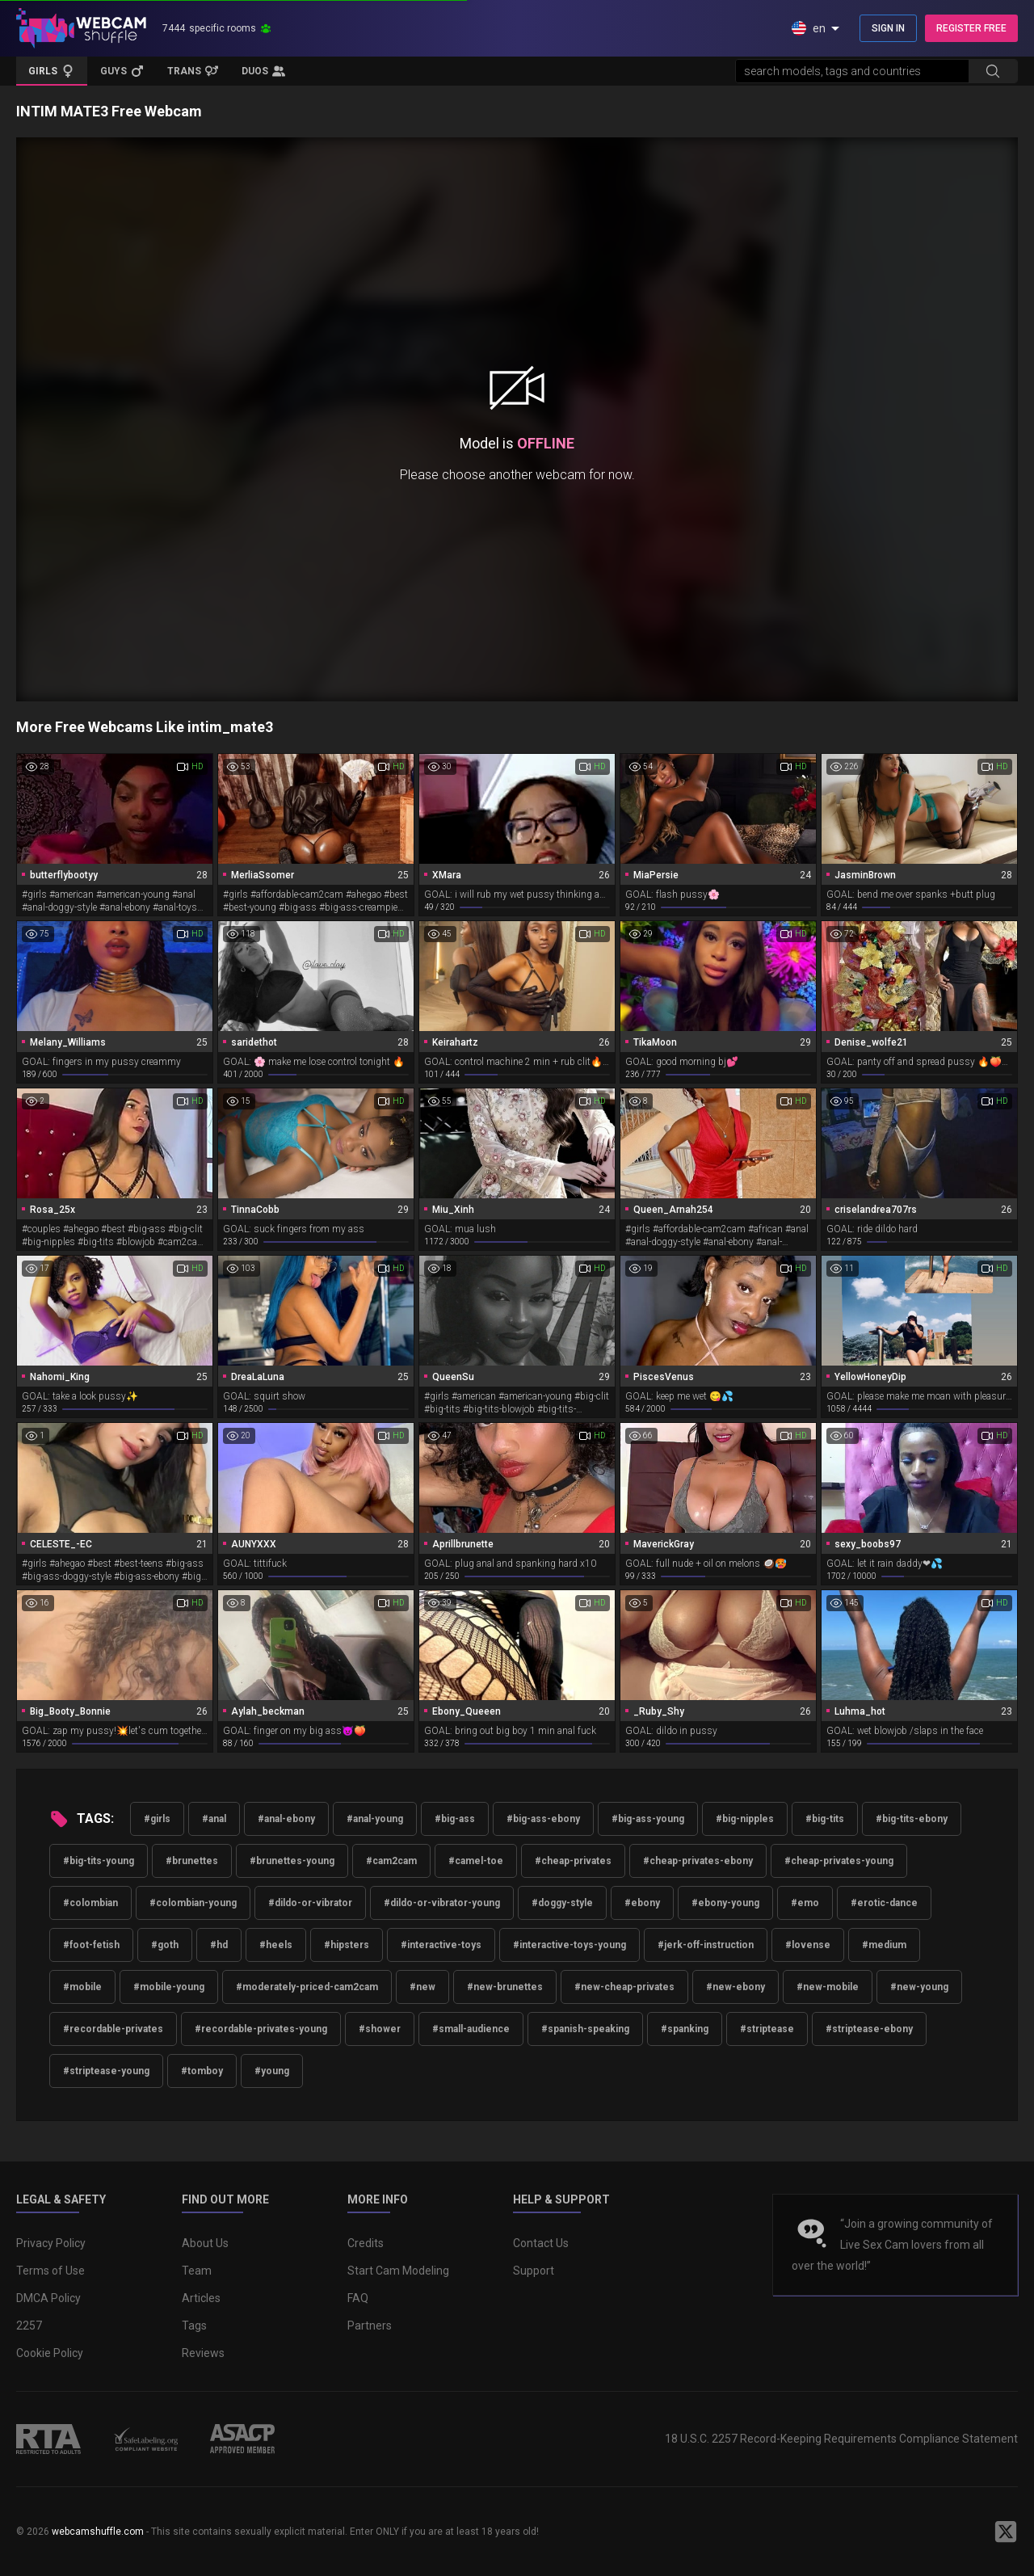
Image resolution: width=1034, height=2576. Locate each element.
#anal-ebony (286, 1819)
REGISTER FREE (971, 28)
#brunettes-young (292, 1861)
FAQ (357, 2298)
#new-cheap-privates (624, 1987)
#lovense (807, 1945)
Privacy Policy (51, 2243)
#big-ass (455, 1819)
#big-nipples (745, 1819)
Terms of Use (50, 2270)
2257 (29, 2325)
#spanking (684, 2029)
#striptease (767, 2029)
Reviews (203, 2353)
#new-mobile (828, 1987)
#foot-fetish (91, 1945)
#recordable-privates (113, 2029)
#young (271, 2071)
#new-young (919, 1987)
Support (533, 2270)
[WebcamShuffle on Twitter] (1006, 2531)
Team (197, 2270)
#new (422, 1987)
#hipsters (346, 1945)
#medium (884, 1945)
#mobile (82, 1987)
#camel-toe (475, 1861)
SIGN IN (888, 28)
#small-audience (471, 2029)
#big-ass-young (648, 1819)
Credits (365, 2243)
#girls (157, 1819)
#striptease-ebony (869, 2029)
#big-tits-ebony (912, 1819)
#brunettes (192, 1861)
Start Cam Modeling (398, 2270)
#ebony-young (725, 1903)
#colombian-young (193, 1903)
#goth (165, 1945)
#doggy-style (562, 1903)
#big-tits (824, 1819)
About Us (205, 2243)
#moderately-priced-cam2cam (307, 1987)
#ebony (642, 1903)
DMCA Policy (48, 2298)
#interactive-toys (441, 1945)
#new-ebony (735, 1987)
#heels (275, 1945)
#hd (219, 1945)
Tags (194, 2325)
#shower (380, 2029)
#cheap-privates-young (838, 1861)
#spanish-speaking (585, 2029)
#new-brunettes (505, 1987)
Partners (369, 2325)
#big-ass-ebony (543, 1819)
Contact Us (541, 2243)
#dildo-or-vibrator (310, 1903)
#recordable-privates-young (261, 2029)
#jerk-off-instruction (706, 1945)
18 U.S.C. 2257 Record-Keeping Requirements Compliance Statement (841, 2438)
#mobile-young (168, 1987)
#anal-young (375, 1819)
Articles (201, 2298)
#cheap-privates (573, 1861)
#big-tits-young (98, 1861)
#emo (805, 1903)
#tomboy (202, 2071)
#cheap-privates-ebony (698, 1861)
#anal (214, 1819)
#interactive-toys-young (569, 1945)
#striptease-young (106, 2071)
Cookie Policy (49, 2353)
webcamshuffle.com (98, 2531)
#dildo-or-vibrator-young (442, 1903)
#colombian (90, 1903)
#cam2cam (391, 1861)
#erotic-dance (884, 1903)
